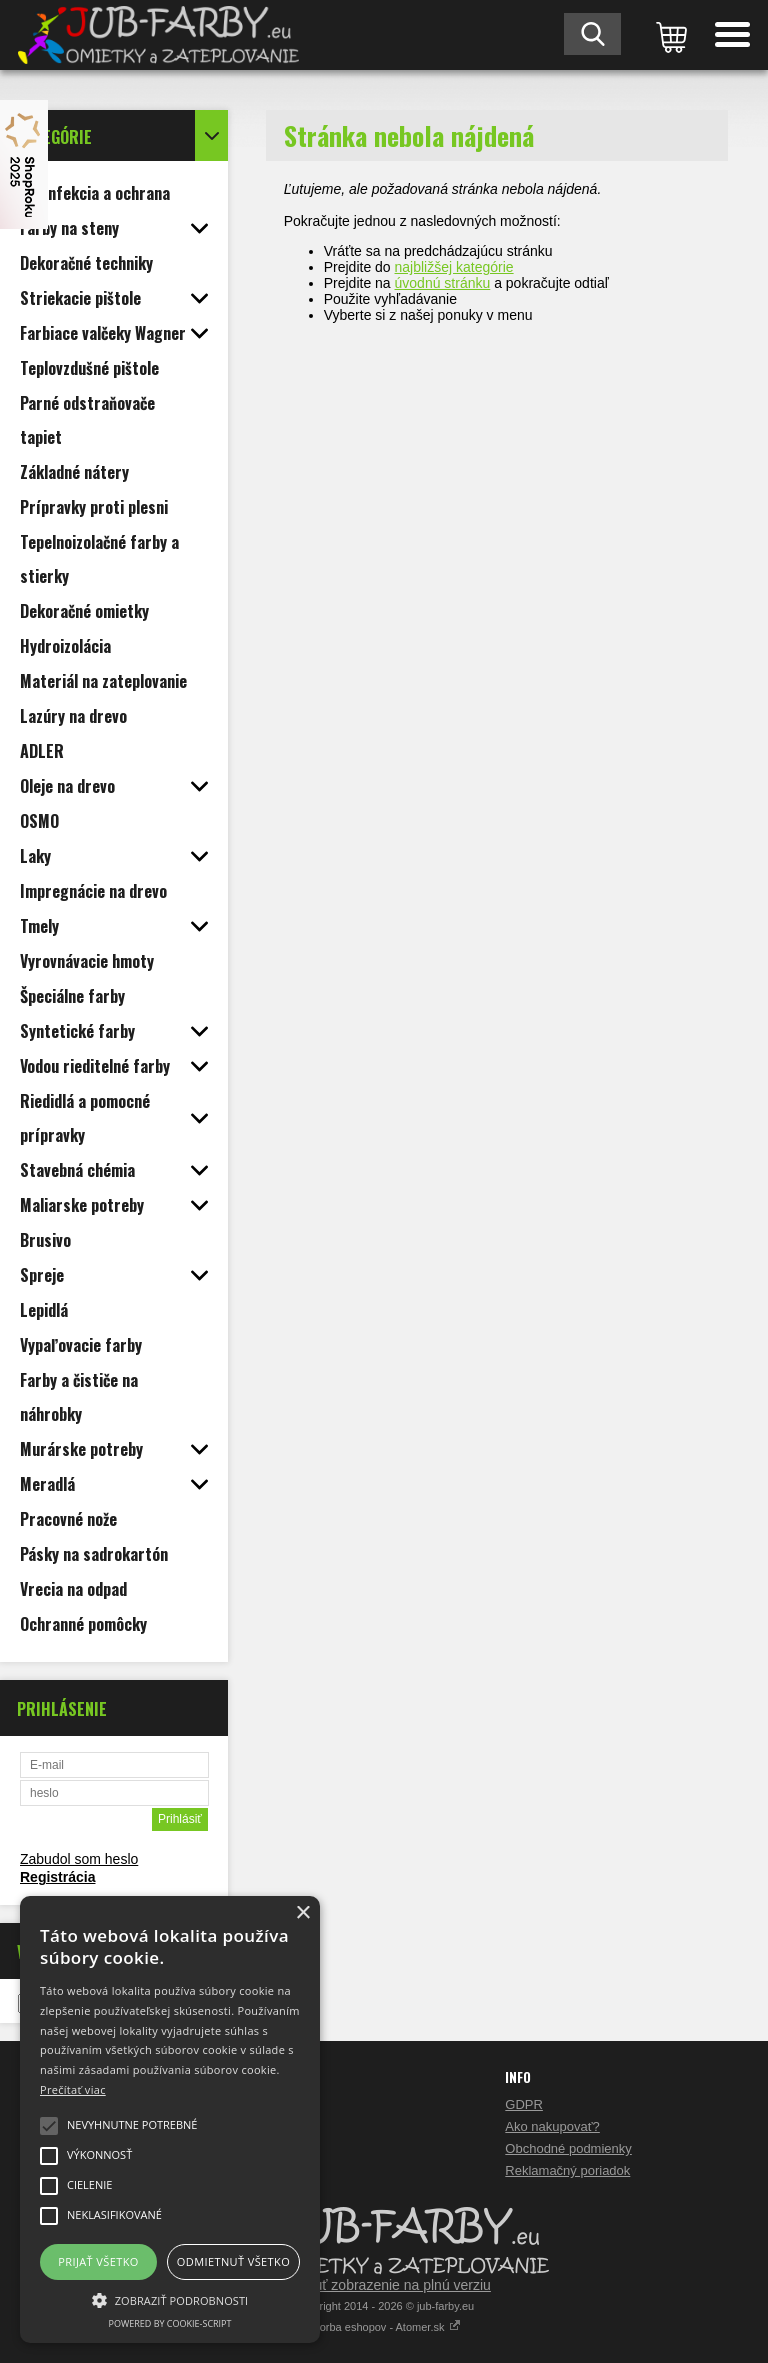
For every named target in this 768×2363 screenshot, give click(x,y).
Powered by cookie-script (170, 2323)
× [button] (302, 1913)
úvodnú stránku (443, 283)
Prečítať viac (73, 2089)
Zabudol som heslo (79, 1859)
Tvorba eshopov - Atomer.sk (383, 2327)
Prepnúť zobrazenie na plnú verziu (384, 2285)
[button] (170, 2299)
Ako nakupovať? (552, 2126)
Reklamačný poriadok (567, 2170)
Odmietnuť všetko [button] (233, 2261)
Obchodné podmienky (568, 2148)
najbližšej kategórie (454, 267)
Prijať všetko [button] (98, 2261)
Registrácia (57, 1877)
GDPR (524, 2104)
